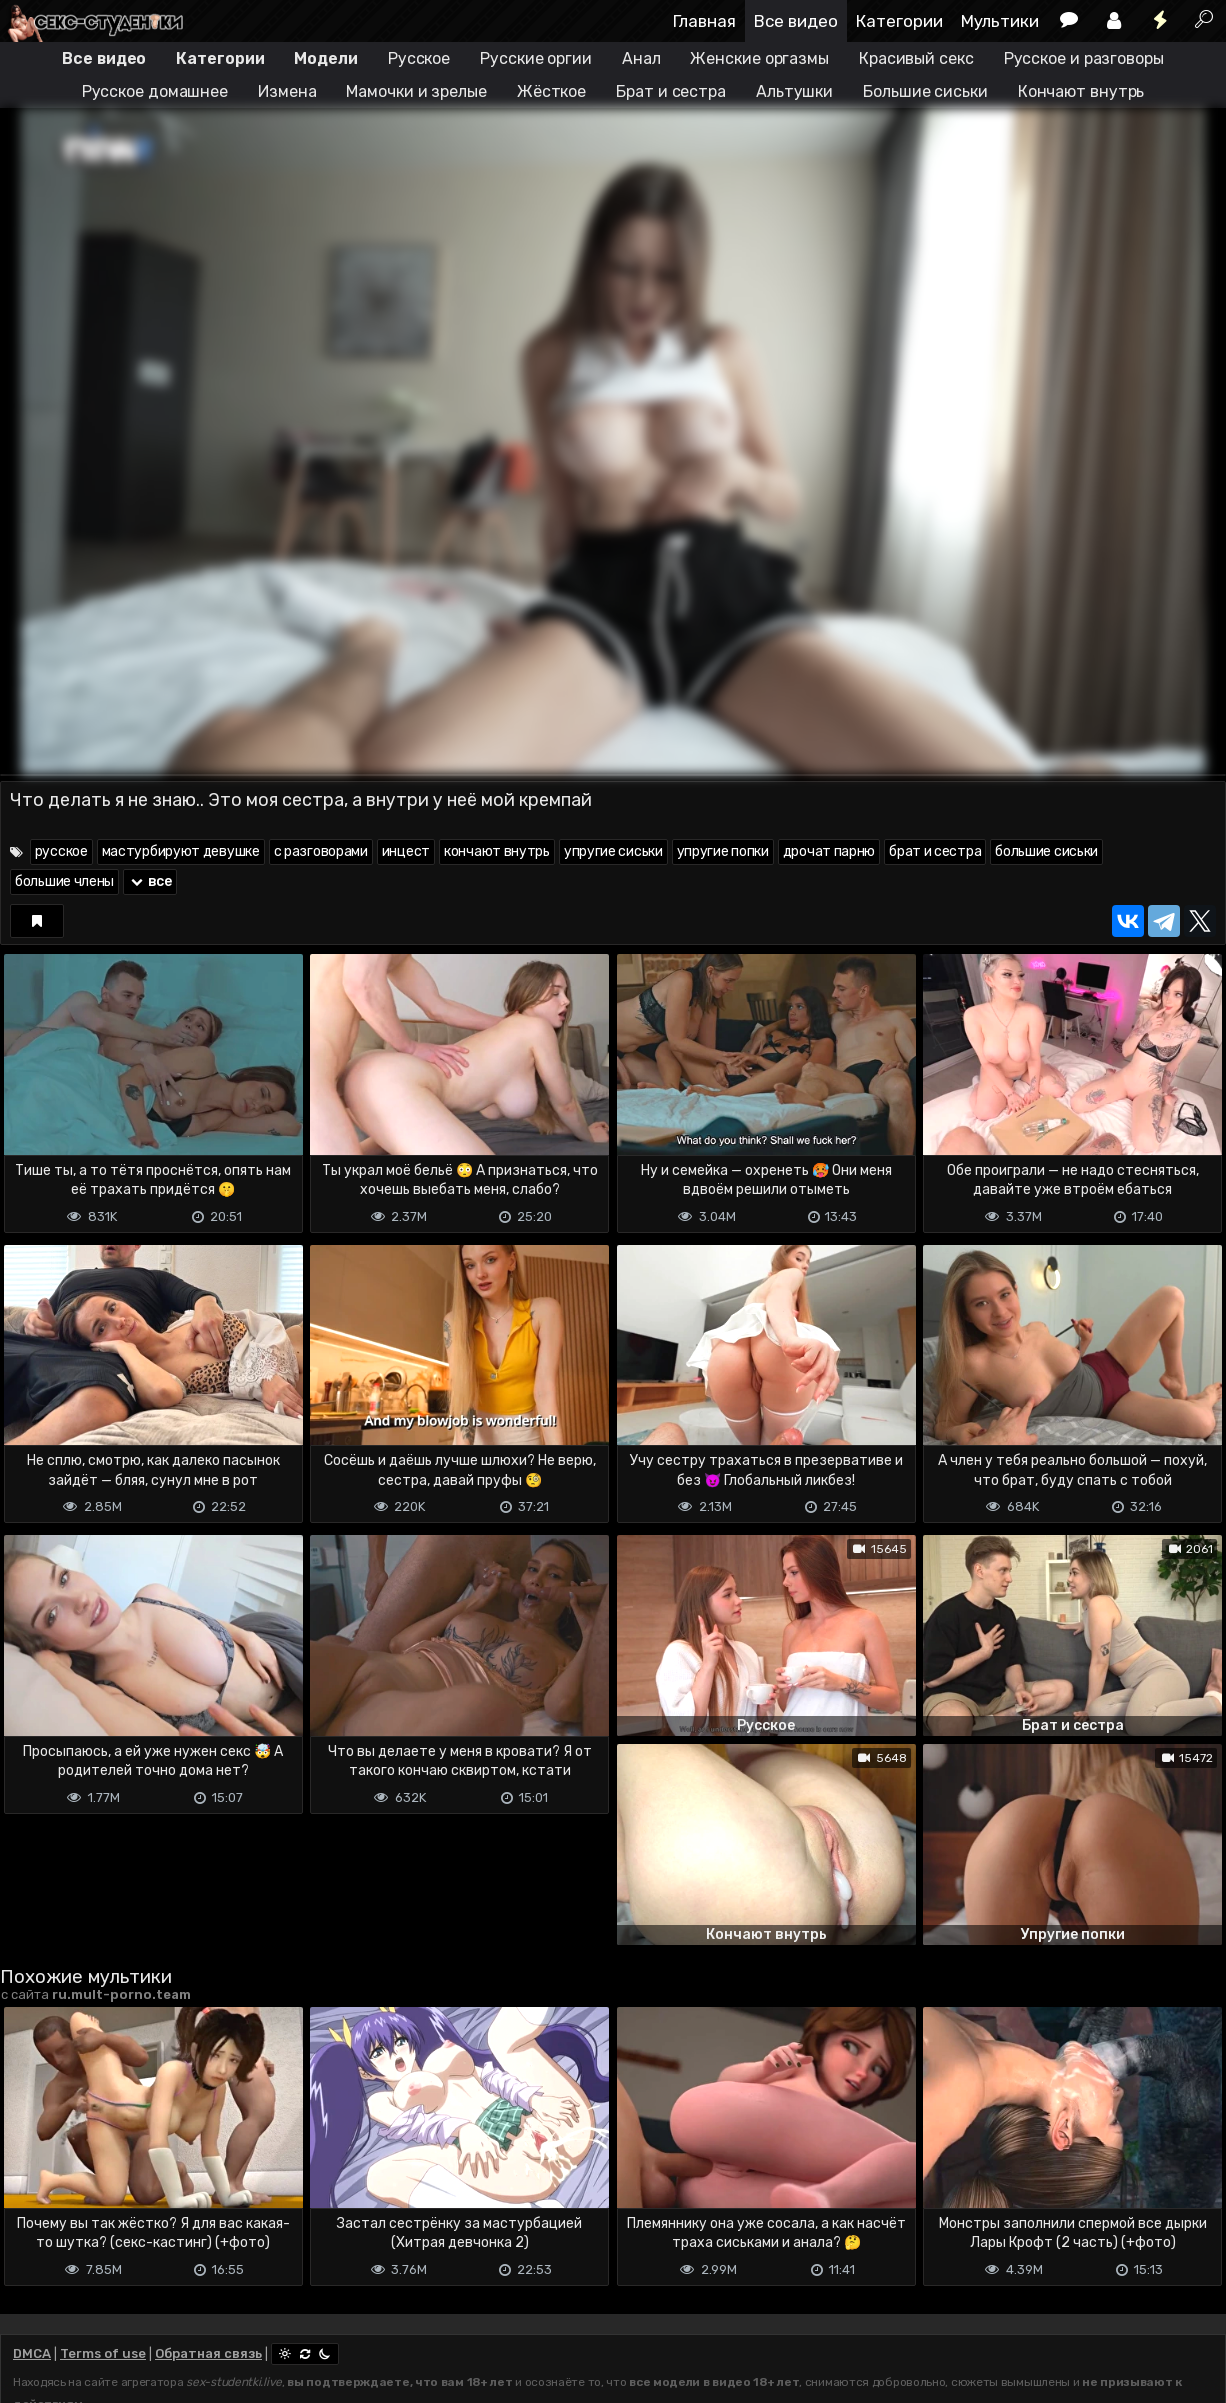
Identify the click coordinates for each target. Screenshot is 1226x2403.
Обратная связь (208, 2353)
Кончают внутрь (1081, 91)
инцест (406, 851)
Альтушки (794, 91)
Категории (899, 21)
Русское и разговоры (1084, 58)
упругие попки (723, 851)
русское (61, 851)
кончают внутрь (497, 851)
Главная (704, 21)
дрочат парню (829, 851)
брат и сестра (935, 851)
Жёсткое (551, 91)
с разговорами (321, 851)
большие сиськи (1046, 851)
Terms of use (103, 2353)
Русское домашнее (155, 91)
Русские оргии (536, 58)
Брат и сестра (671, 91)
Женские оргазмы (759, 58)
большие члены (64, 881)
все (150, 881)
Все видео (796, 21)
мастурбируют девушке (181, 851)
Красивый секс (916, 58)
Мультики (1000, 21)
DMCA (32, 2353)
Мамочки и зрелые (416, 91)
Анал (641, 58)
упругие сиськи (613, 851)
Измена (287, 91)
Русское (419, 58)
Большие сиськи (925, 91)
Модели (325, 58)
